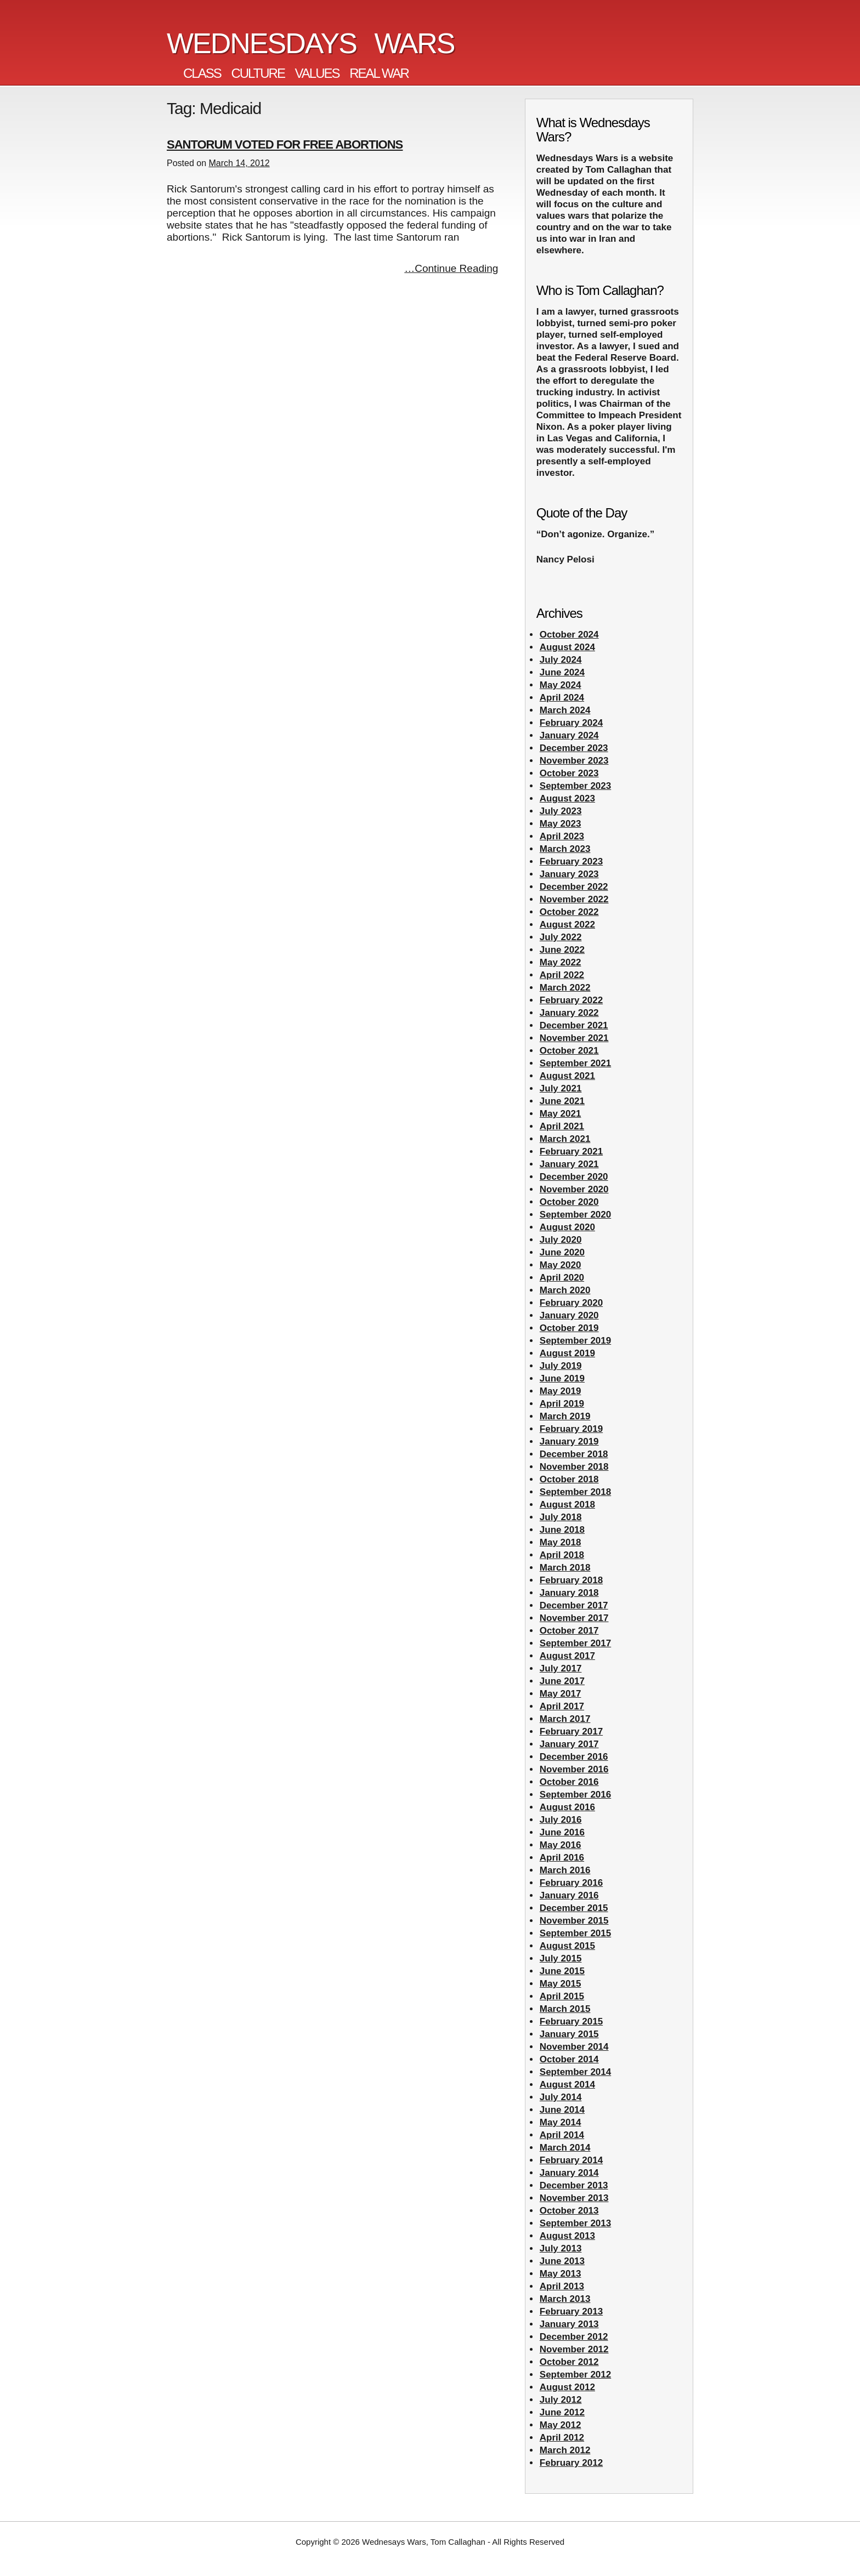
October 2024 (569, 634)
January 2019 (569, 1441)
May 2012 (560, 2425)
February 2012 (571, 2463)
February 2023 (571, 861)
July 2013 (561, 2248)
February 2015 (571, 2021)
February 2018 (571, 1580)
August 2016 (567, 1807)
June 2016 (562, 1832)
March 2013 (565, 2299)
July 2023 (561, 811)
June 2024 (562, 672)
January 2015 (569, 2034)
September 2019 (575, 1340)
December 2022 (574, 887)
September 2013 (575, 2223)
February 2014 (571, 2160)
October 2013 (569, 2210)
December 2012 (574, 2337)
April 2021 (562, 1126)
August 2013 (567, 2236)
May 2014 (560, 2122)
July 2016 (561, 1820)
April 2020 (562, 1277)
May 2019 (560, 1391)
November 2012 (574, 2349)
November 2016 (574, 1769)
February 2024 (571, 723)
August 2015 (567, 1946)
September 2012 (575, 2374)
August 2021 (567, 1076)
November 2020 (574, 1189)
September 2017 (575, 1643)
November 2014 (574, 2047)
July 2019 (561, 1366)
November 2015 (574, 1920)
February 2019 (571, 1429)
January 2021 (569, 1164)
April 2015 (562, 1996)
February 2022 (571, 1000)
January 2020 (569, 1315)
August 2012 (567, 2387)
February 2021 (571, 1151)
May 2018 (560, 1542)
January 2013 (569, 2324)
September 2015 (575, 1933)
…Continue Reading (451, 268)
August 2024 (567, 647)
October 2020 (569, 1202)
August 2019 (567, 1353)
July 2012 (561, 2400)
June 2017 (562, 1681)
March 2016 (565, 1870)
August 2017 (567, 1656)
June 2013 (562, 2261)
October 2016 (569, 1782)
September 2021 (575, 1063)
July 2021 (561, 1088)
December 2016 (574, 1757)
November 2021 (574, 1038)
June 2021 (562, 1101)
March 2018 (565, 1567)
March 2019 (565, 1416)
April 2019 (562, 1403)
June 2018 (562, 1530)
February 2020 (571, 1303)
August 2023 (567, 798)
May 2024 (560, 685)
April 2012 (562, 2437)
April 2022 (562, 975)
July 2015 (561, 1958)
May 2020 (560, 1265)
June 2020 (562, 1252)
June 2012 (562, 2412)
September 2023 (575, 786)
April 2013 (562, 2286)
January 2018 (569, 1593)
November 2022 (574, 899)
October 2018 (569, 1479)
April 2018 (562, 1555)
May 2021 (560, 1113)
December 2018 (574, 1454)
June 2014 (562, 2110)
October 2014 (569, 2059)
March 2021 (565, 1139)
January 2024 (569, 735)
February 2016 (571, 1883)
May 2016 (560, 1845)
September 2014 (575, 2072)
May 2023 (560, 823)
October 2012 (569, 2362)
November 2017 (574, 1618)
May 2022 (560, 962)
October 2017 (569, 1630)
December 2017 (574, 1605)
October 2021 (569, 1050)
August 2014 (567, 2084)
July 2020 (561, 1240)
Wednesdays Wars (311, 43)
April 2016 (562, 1857)
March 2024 (565, 710)
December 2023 (574, 748)
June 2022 (562, 950)
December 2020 (574, 1177)
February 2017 (571, 1731)
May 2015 (560, 1983)
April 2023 (562, 836)
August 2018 (567, 1504)
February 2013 (571, 2311)
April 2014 (562, 2135)
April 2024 (562, 697)
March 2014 (565, 2147)
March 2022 (565, 987)
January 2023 (569, 874)
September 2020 (575, 1214)
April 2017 (562, 1706)
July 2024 (561, 660)
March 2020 (565, 1290)
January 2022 (569, 1013)
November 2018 (574, 1467)
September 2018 (575, 1492)
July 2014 (561, 2097)
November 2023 (574, 760)
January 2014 (569, 2173)
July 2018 (561, 1517)
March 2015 (565, 2009)
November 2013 (574, 2198)
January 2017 (569, 1744)
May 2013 (560, 2273)
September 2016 (575, 1794)
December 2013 (574, 2185)
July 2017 (561, 1668)
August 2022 (567, 924)
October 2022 (569, 912)
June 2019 (562, 1378)
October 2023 (569, 773)
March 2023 (565, 849)
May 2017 (560, 1693)
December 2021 (574, 1025)
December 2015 (574, 1908)
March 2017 (565, 1719)
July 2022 (561, 937)
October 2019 (569, 1328)
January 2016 (569, 1895)
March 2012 (565, 2450)
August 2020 (567, 1227)
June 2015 (562, 1971)
